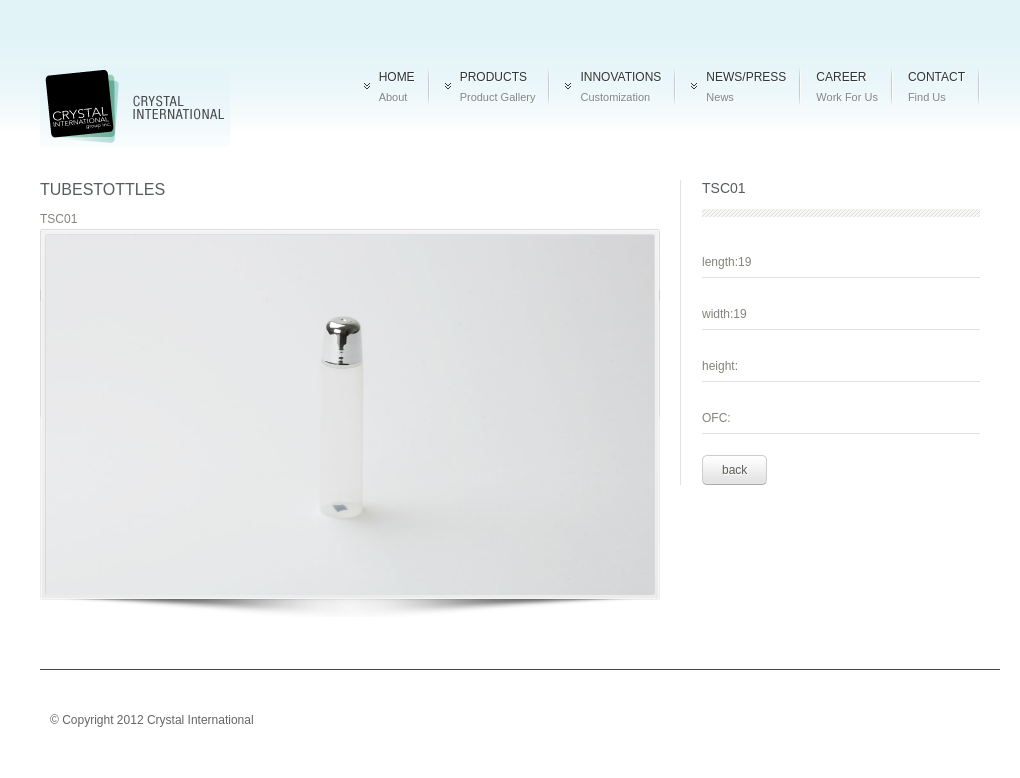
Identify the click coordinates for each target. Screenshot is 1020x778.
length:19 (726, 262)
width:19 (724, 314)
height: (720, 366)
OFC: (716, 418)
